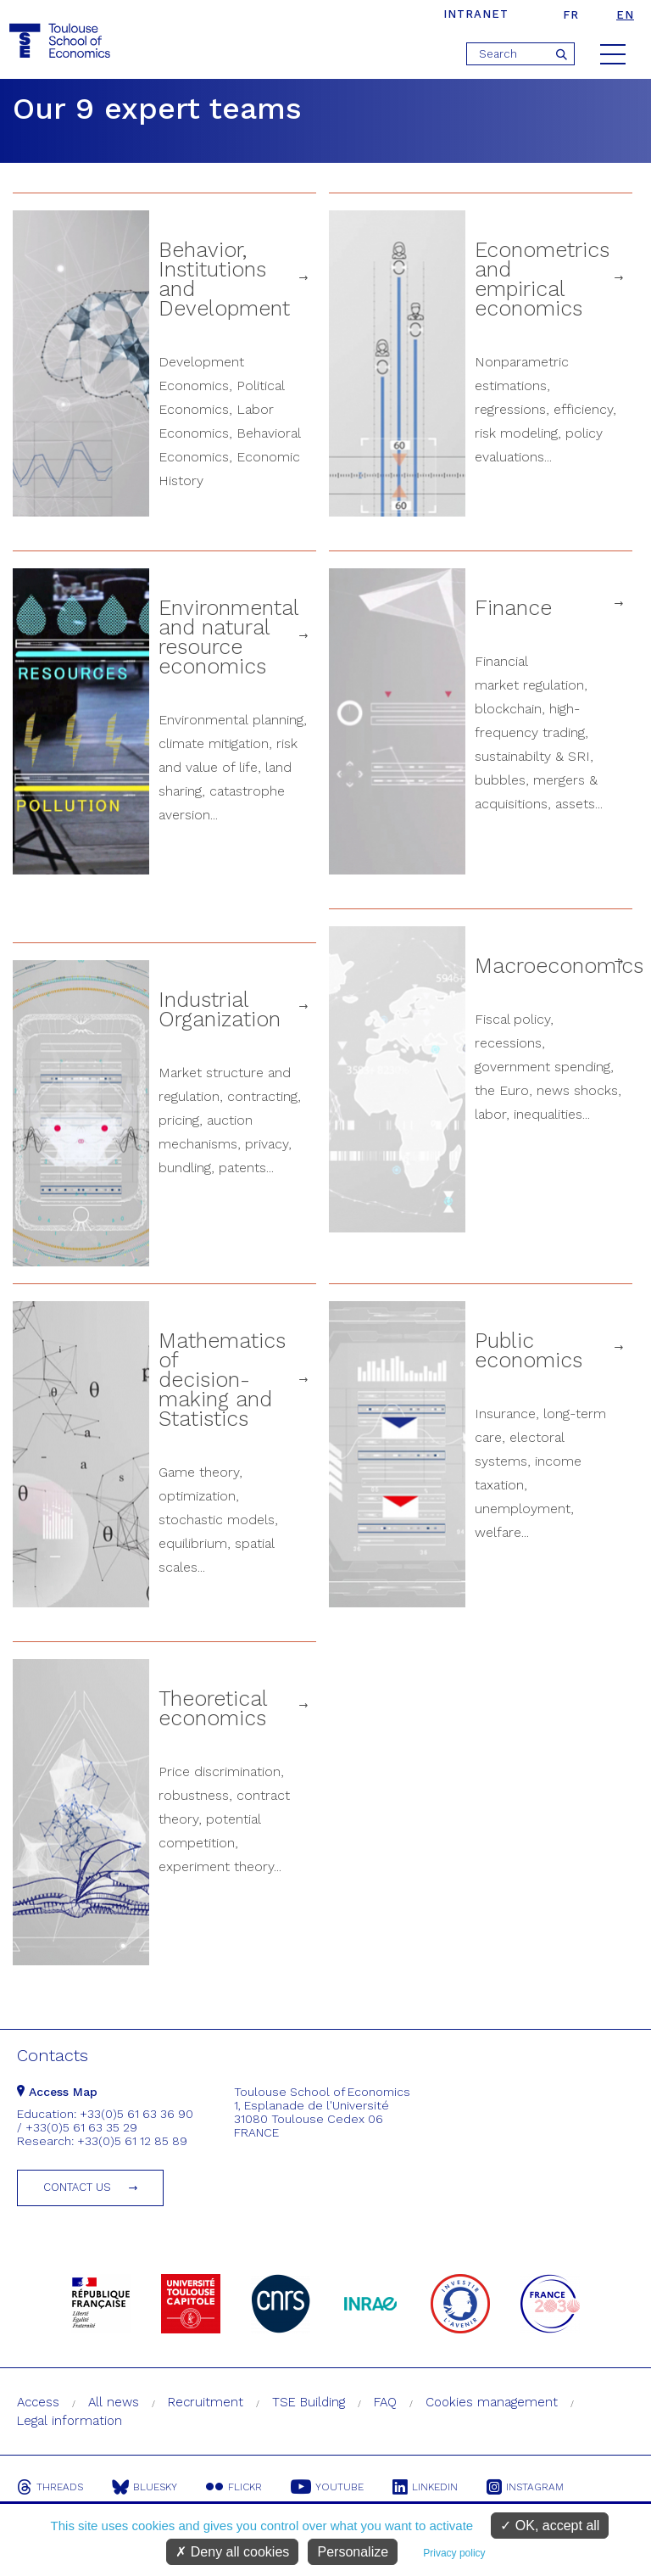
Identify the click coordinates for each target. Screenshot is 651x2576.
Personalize (352, 2552)
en (625, 14)
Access (38, 2402)
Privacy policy (454, 2553)
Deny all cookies (232, 2552)
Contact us (77, 2187)
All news (113, 2402)
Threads (50, 2487)
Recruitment (205, 2402)
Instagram (525, 2487)
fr (571, 14)
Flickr (234, 2487)
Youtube (327, 2487)
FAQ (385, 2402)
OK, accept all (549, 2525)
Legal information (69, 2420)
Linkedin (425, 2487)
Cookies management (492, 2402)
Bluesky (144, 2487)
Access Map (57, 2091)
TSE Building (308, 2402)
